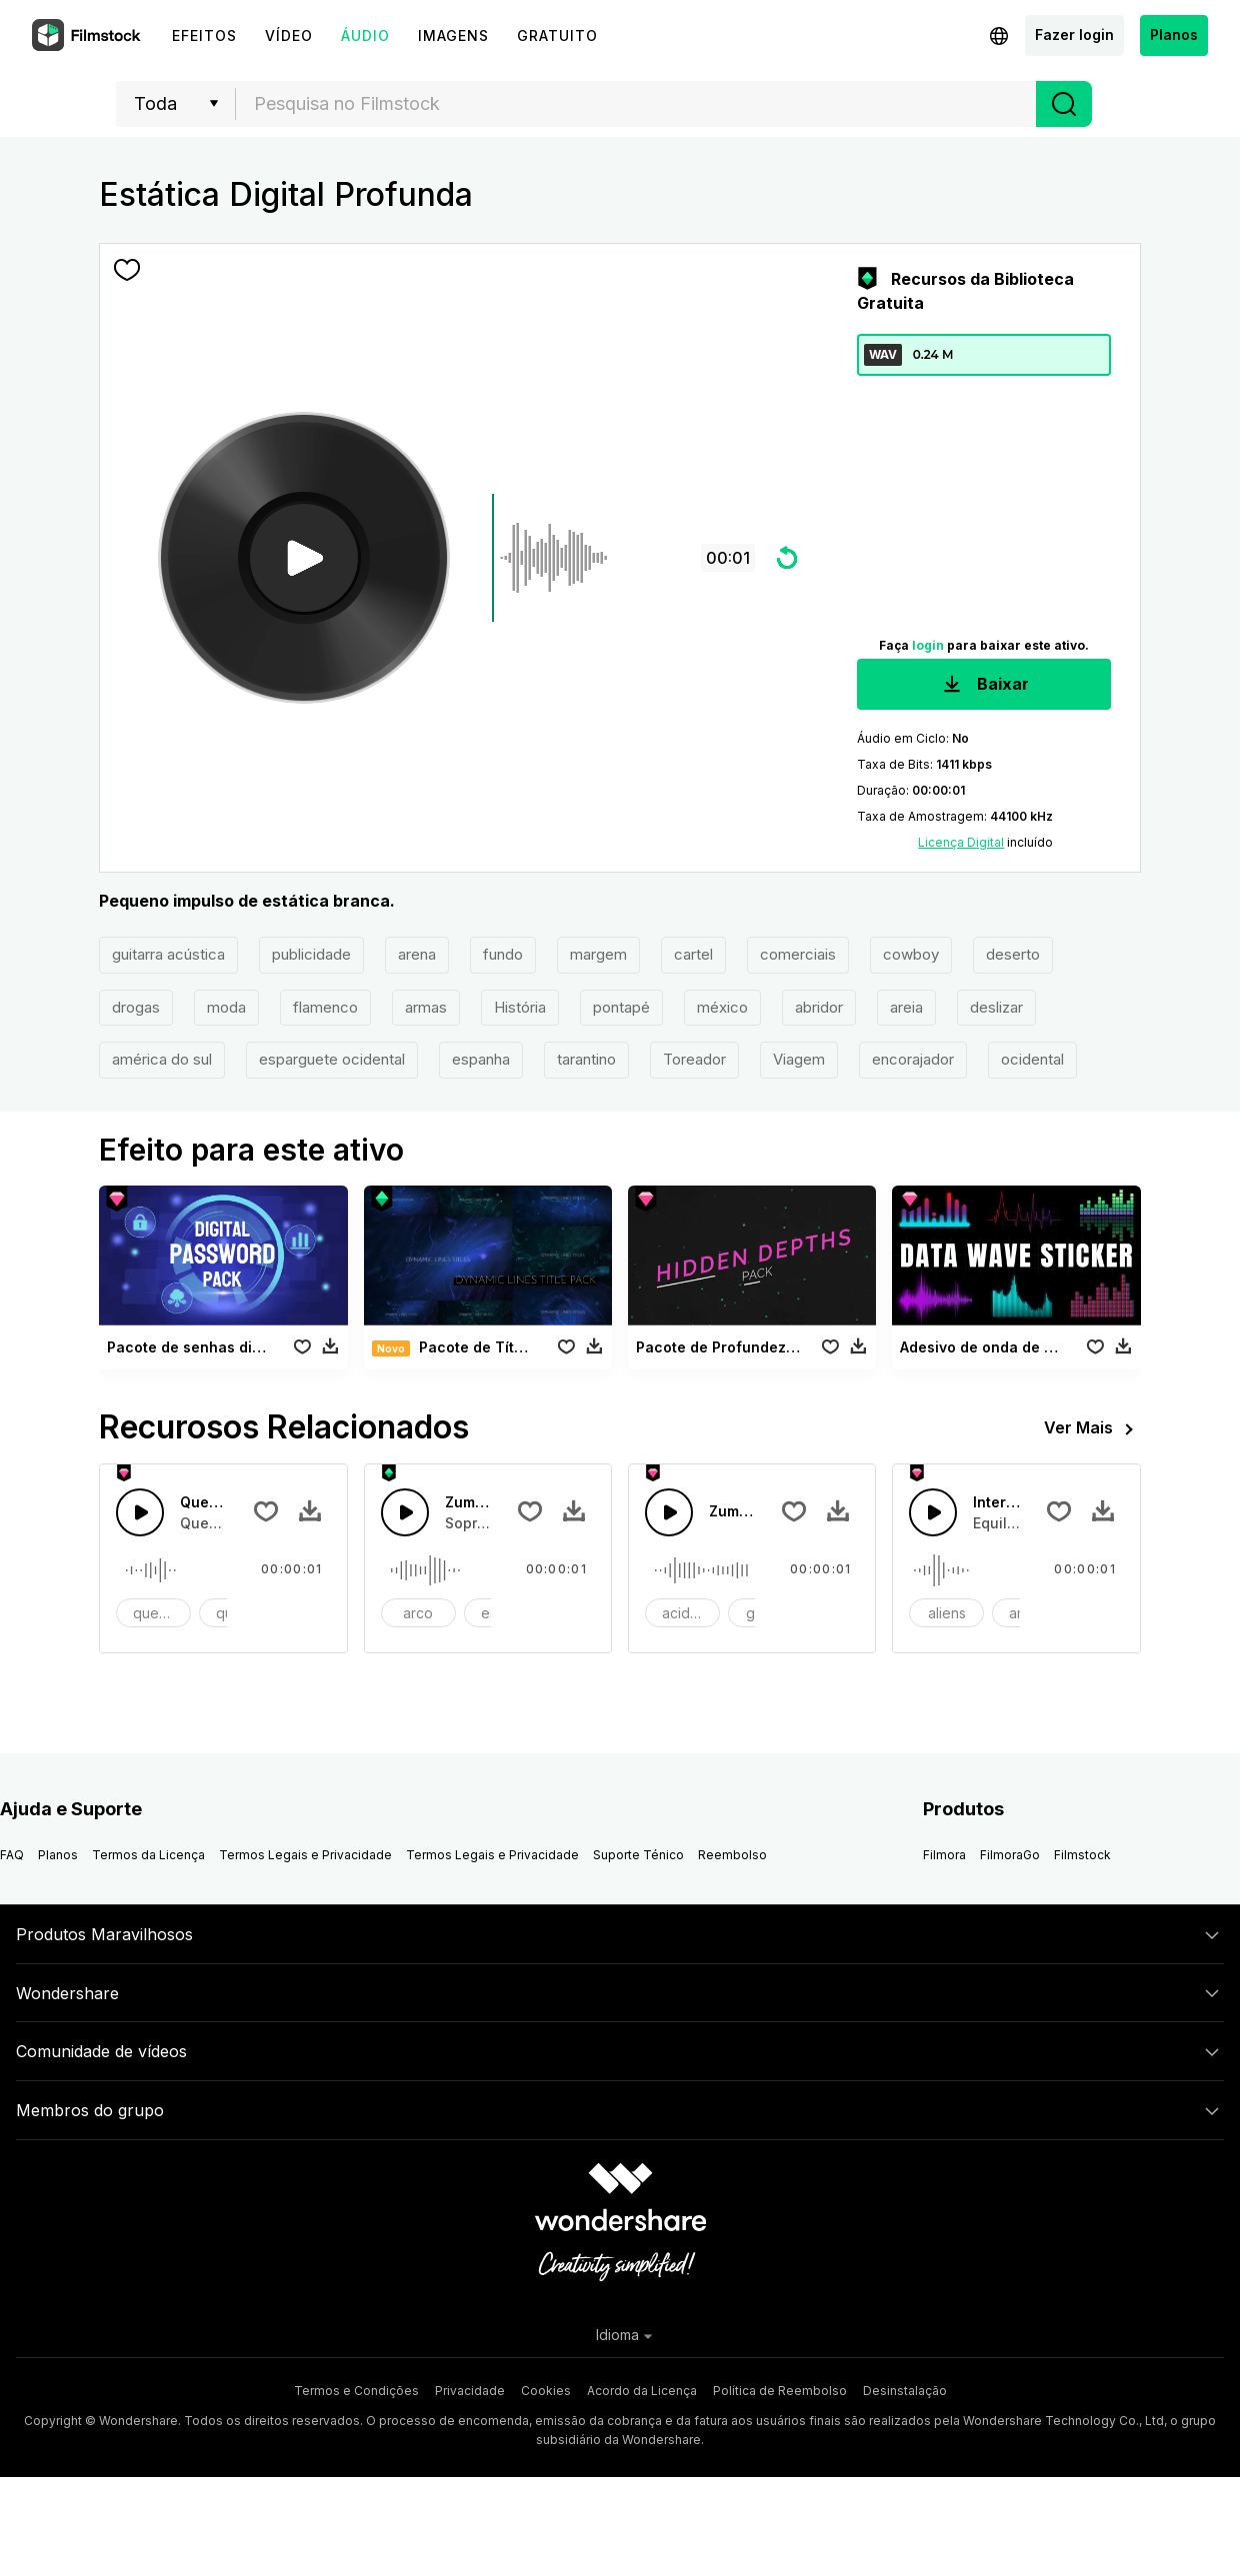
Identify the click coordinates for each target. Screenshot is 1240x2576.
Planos (1174, 34)
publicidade (311, 954)
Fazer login (1074, 34)
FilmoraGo (1010, 1854)
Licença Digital (961, 842)
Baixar (984, 685)
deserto (1013, 954)
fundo (503, 954)
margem (598, 954)
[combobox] (636, 104)
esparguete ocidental (332, 1059)
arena (417, 954)
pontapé (621, 1007)
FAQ (12, 1854)
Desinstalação (905, 2390)
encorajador (913, 1059)
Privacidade (470, 2390)
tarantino (586, 1059)
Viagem (799, 1059)
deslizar (996, 1007)
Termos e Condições (356, 2390)
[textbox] (636, 104)
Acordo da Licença (642, 2390)
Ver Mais (1092, 1429)
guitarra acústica (168, 954)
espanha (481, 1059)
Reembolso (732, 1854)
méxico (722, 1007)
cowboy (911, 954)
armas (426, 1007)
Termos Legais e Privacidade (305, 1854)
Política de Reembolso (780, 2390)
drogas (136, 1007)
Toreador (694, 1059)
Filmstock (1082, 1854)
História (520, 1007)
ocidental (1032, 1059)
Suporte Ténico (638, 1854)
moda (226, 1007)
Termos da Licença (148, 1854)
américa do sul (162, 1059)
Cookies (546, 2390)
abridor (819, 1007)
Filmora (944, 1854)
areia (906, 1007)
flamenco (325, 1007)
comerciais (798, 954)
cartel (693, 954)
